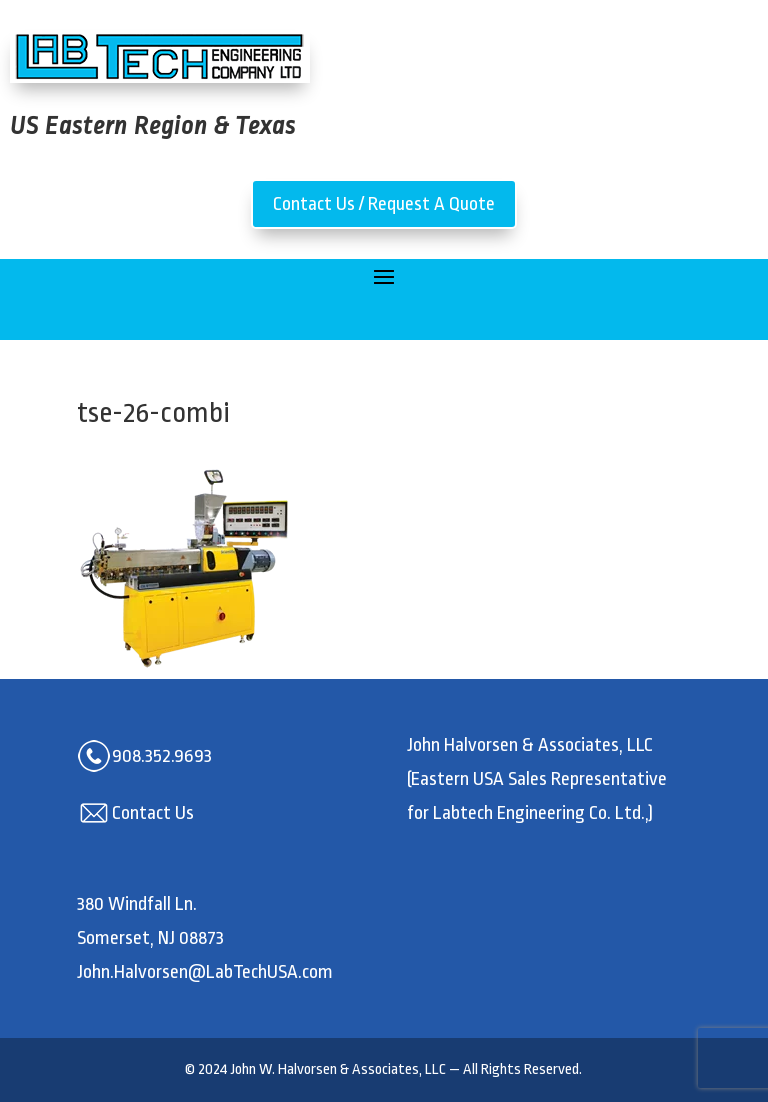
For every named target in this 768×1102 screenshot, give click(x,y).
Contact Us (153, 813)
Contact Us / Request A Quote (384, 204)
